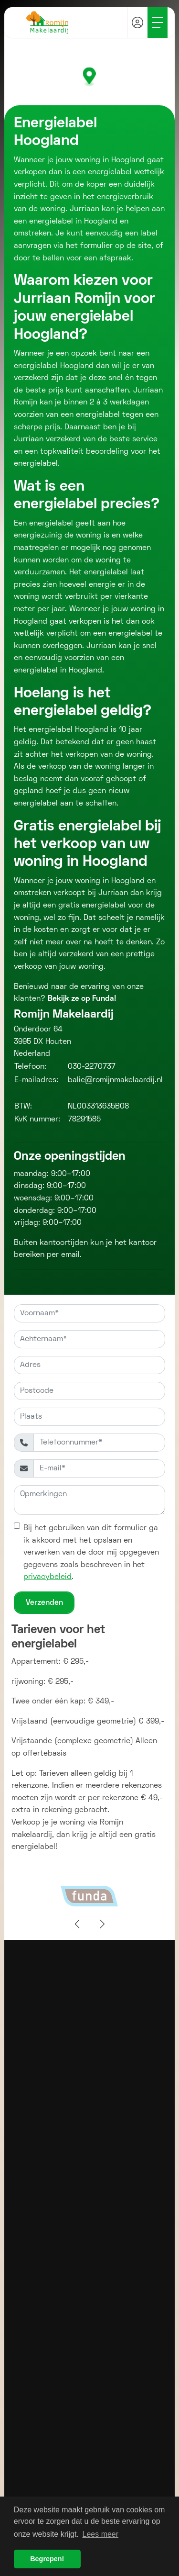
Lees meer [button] (101, 2534)
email (70, 1255)
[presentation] (77, 1924)
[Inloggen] (137, 22)
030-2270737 (92, 1067)
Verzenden (44, 1603)
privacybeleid (47, 1577)
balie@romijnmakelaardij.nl (115, 1080)
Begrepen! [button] (47, 2559)
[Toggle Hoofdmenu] (157, 22)
